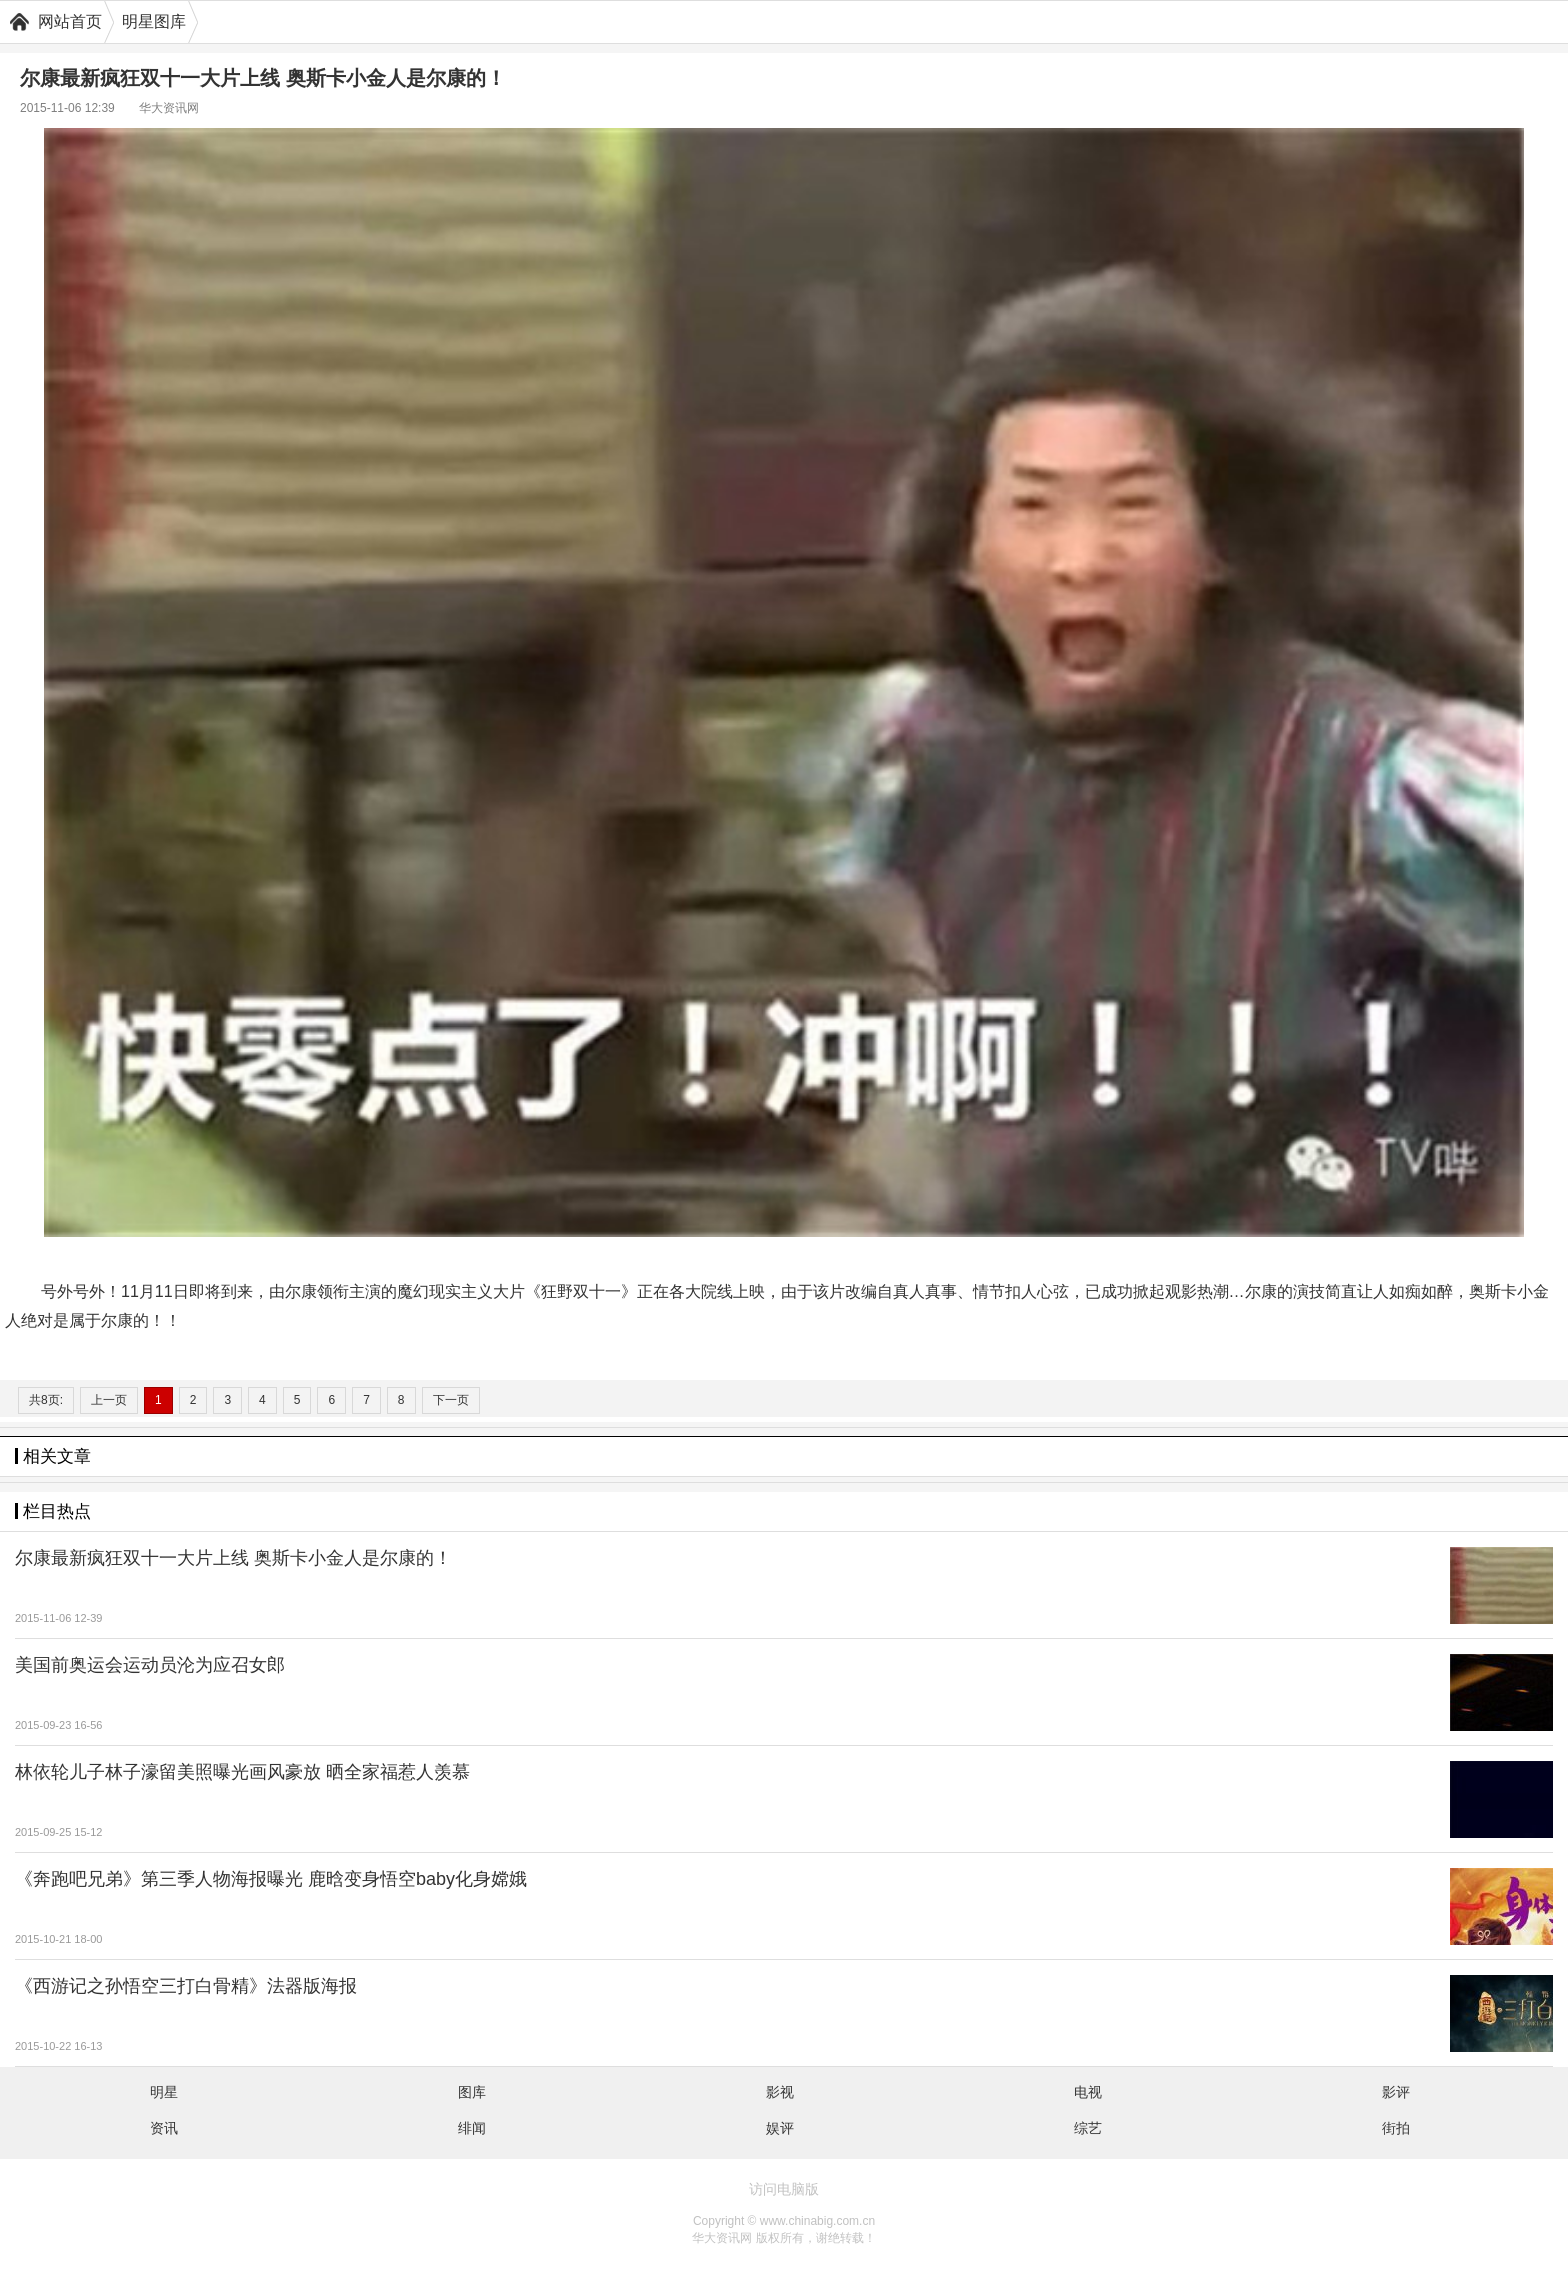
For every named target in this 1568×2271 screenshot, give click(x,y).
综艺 (1088, 2128)
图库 (472, 2092)
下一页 (451, 1400)
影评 (1396, 2092)
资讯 (164, 2128)
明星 (164, 2092)
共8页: (46, 1400)
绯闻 (472, 2128)
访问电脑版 (784, 2189)
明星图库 (154, 21)
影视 (780, 2092)
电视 (1088, 2092)
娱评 (780, 2128)
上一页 (109, 1400)
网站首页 (70, 21)
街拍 (1396, 2128)
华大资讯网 (169, 108)
